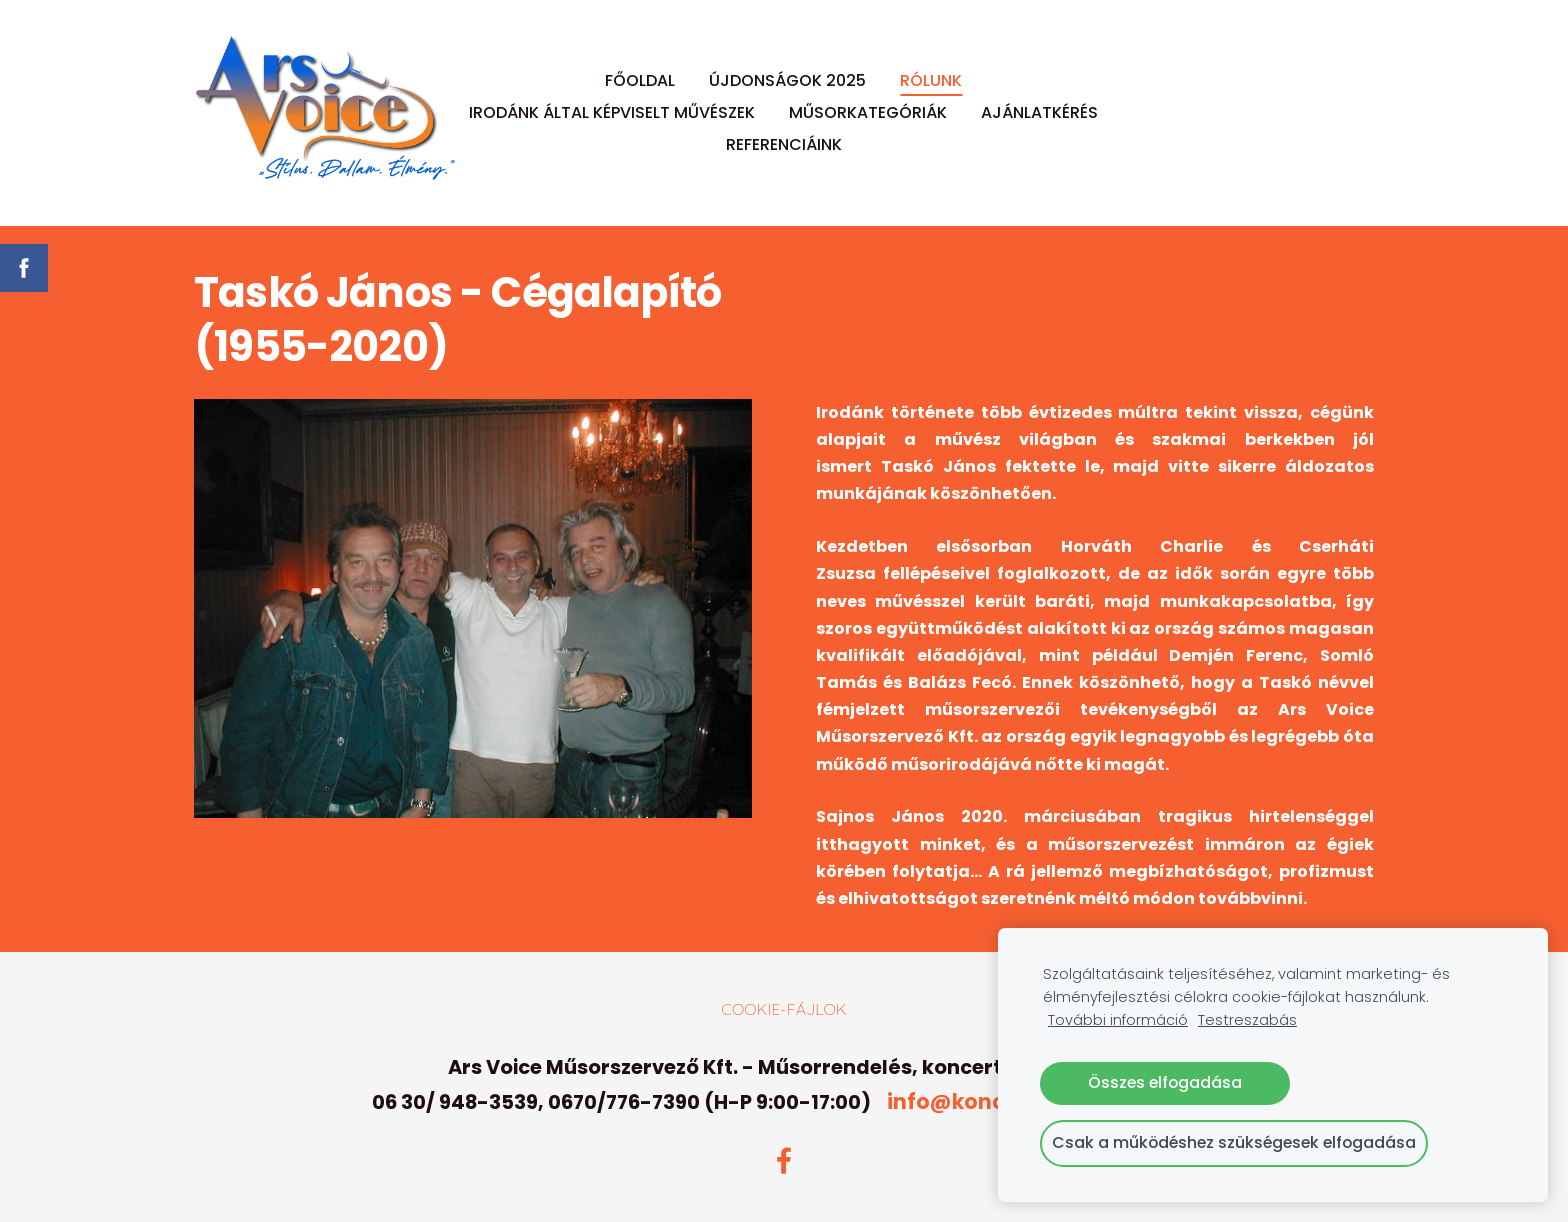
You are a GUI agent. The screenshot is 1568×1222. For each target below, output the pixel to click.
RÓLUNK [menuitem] (931, 80)
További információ (1118, 1020)
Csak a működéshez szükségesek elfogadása (1234, 1142)
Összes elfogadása (1165, 1082)
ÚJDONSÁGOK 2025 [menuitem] (787, 80)
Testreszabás (1247, 1020)
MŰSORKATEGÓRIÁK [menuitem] (868, 112)
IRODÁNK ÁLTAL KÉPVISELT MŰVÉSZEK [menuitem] (612, 112)
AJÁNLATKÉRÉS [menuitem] (1039, 112)
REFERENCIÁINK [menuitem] (784, 144)
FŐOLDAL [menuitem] (640, 80)
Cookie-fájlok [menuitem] (783, 1009)
